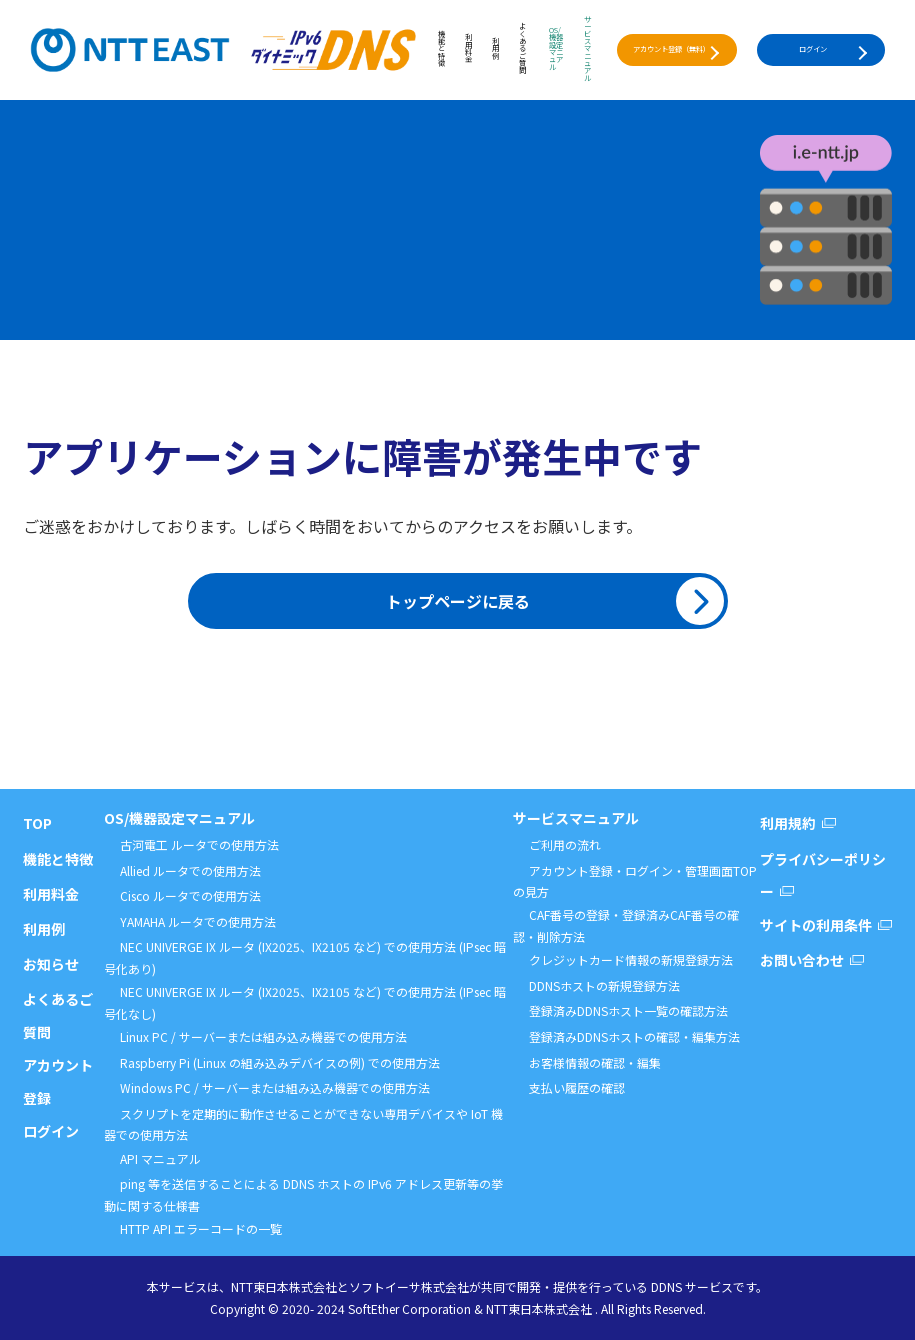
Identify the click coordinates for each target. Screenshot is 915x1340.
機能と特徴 (441, 49)
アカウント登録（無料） (671, 49)
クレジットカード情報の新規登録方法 (631, 959)
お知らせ (51, 964)
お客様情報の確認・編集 (595, 1062)
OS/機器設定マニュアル (556, 49)
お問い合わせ (802, 960)
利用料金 (468, 49)
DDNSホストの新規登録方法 (604, 985)
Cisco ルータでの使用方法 (190, 895)
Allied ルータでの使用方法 (190, 870)
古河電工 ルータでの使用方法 (199, 844)
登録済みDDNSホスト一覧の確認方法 (628, 1010)
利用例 (495, 49)
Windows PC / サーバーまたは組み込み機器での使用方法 (275, 1087)
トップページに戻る (458, 601)
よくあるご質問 (522, 49)
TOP (37, 823)
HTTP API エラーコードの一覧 (201, 1228)
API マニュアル (160, 1158)
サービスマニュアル (587, 49)
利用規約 (788, 823)
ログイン (813, 49)
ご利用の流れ (565, 844)
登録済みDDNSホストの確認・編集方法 (634, 1036)
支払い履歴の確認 (577, 1087)
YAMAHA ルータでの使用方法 (198, 921)
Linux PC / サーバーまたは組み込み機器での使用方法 (263, 1036)
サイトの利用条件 (816, 925)
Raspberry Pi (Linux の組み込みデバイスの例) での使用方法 (280, 1062)
